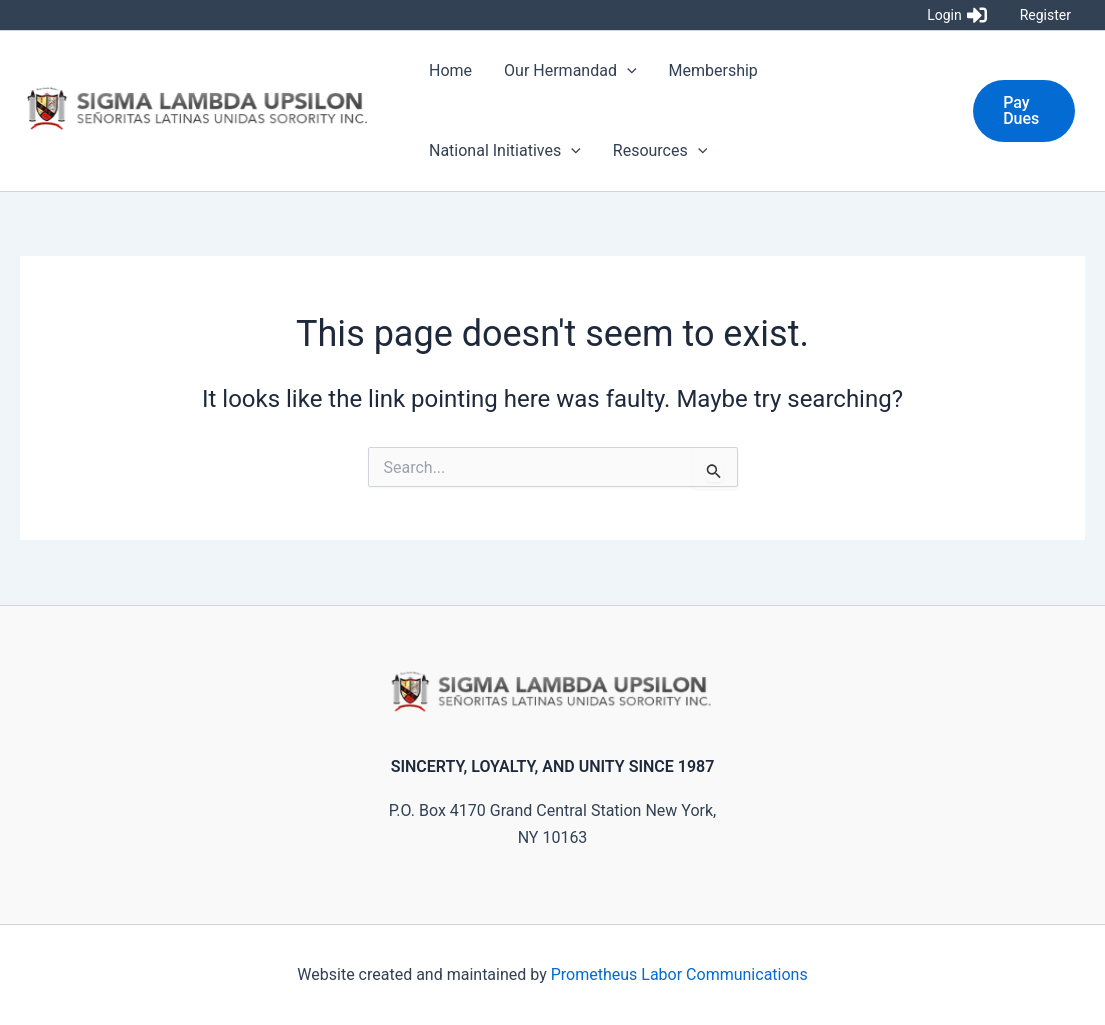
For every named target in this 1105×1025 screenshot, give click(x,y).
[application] (627, 71)
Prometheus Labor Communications (679, 974)
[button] (1024, 111)
